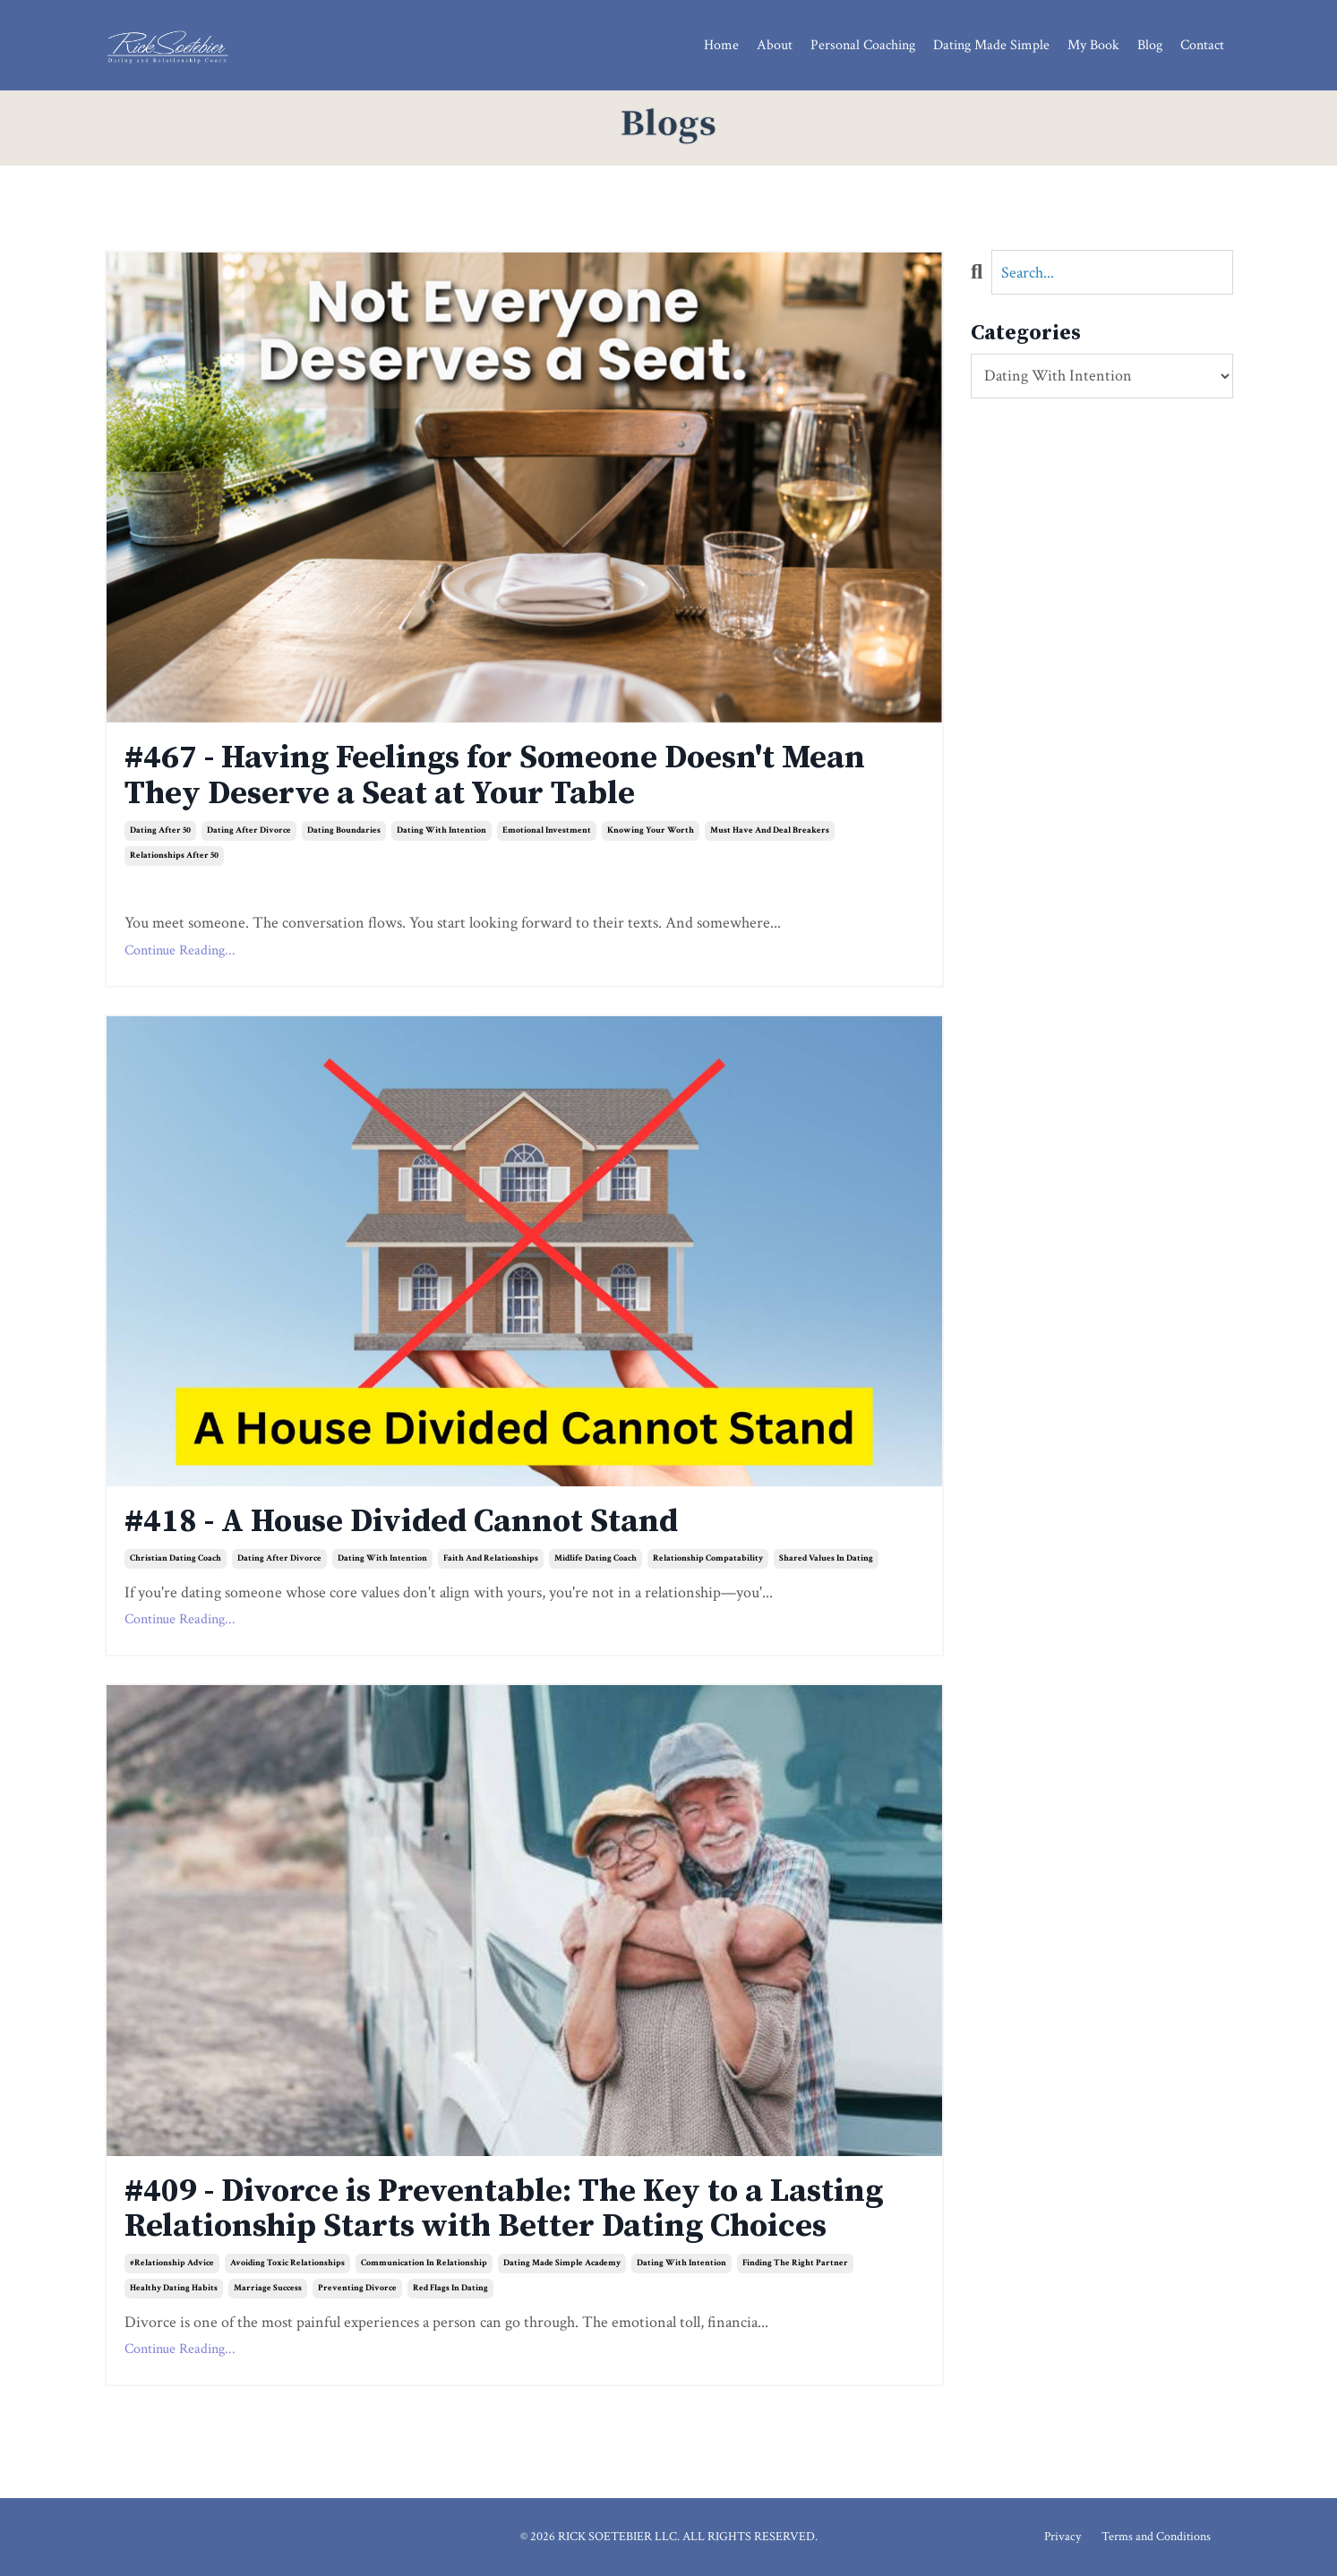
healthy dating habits (174, 2288)
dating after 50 (160, 830)
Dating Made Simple (991, 45)
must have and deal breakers (769, 830)
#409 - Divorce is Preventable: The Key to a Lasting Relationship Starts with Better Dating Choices (503, 2209)
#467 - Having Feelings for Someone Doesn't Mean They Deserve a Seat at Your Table (494, 775)
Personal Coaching (862, 45)
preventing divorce (357, 2288)
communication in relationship (424, 2263)
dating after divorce (249, 830)
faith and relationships (490, 1558)
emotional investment (546, 830)
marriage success (268, 2288)
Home (721, 45)
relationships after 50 (174, 855)
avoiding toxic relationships (287, 2263)
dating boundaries (344, 830)
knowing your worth (650, 830)
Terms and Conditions (1156, 2537)
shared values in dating (826, 1558)
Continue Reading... (180, 950)
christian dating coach (175, 1558)
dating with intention (441, 830)
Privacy (1062, 2537)
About (775, 45)
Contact (1202, 45)
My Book (1093, 45)
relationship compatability (708, 1558)
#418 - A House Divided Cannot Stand (401, 1522)
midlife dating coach (595, 1558)
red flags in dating (450, 2288)
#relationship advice (172, 2263)
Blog (1149, 45)
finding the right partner (795, 2263)
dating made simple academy (562, 2263)
